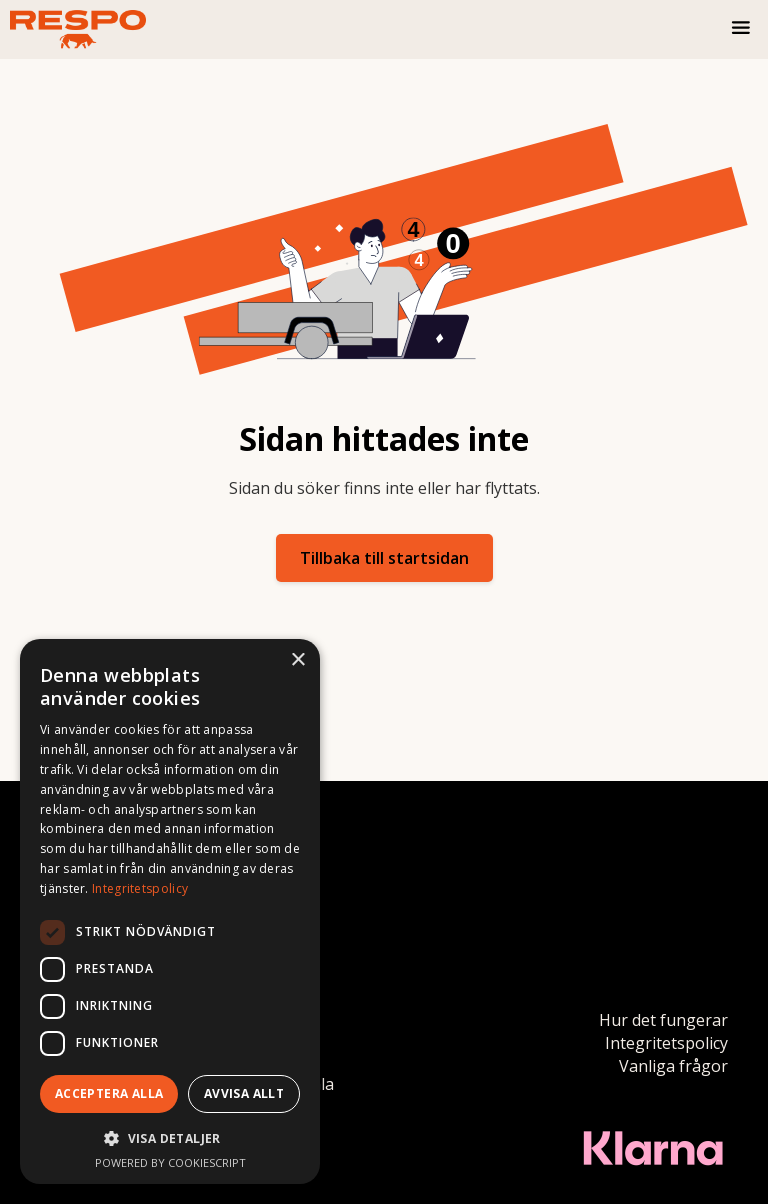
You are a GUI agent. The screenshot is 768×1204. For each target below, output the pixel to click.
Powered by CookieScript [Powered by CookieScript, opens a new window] (170, 1162)
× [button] (297, 660)
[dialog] (170, 911)
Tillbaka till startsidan (384, 558)
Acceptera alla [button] (109, 1093)
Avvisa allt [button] (244, 1093)
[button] (741, 29)
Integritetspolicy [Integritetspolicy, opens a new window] (140, 888)
